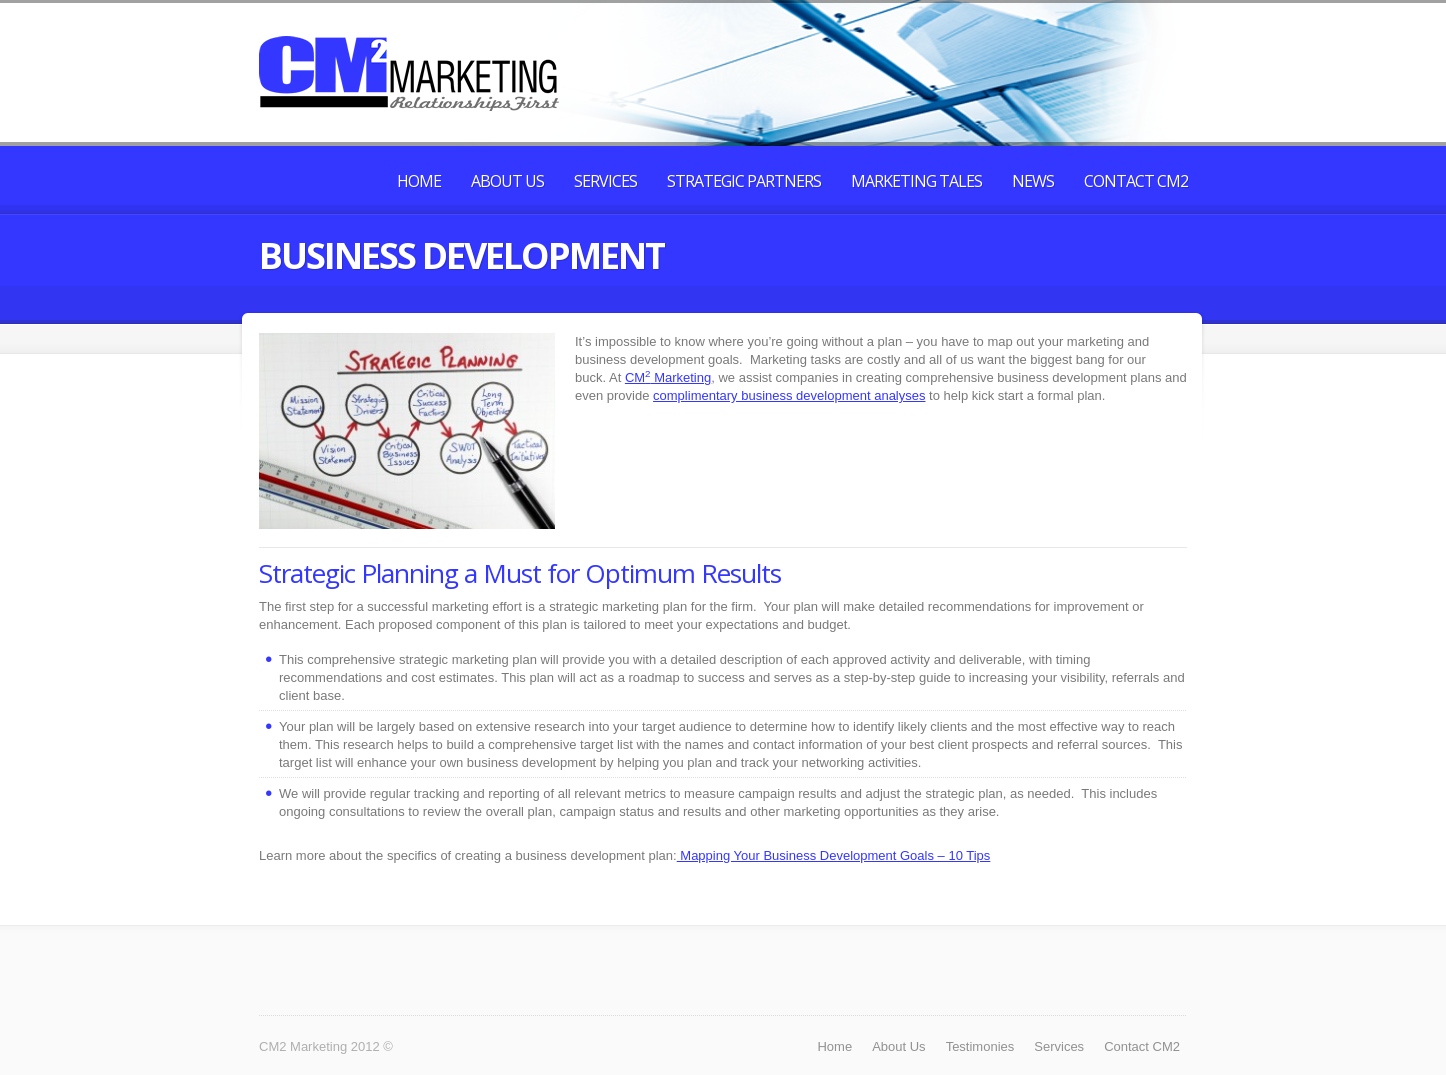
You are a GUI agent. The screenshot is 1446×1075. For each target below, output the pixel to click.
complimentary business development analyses (789, 395)
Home (419, 181)
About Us (507, 181)
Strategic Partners (744, 181)
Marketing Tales (916, 181)
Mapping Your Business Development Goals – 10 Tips (834, 855)
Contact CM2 (1136, 181)
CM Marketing (668, 377)
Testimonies (980, 1046)
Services (605, 181)
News (1033, 181)
